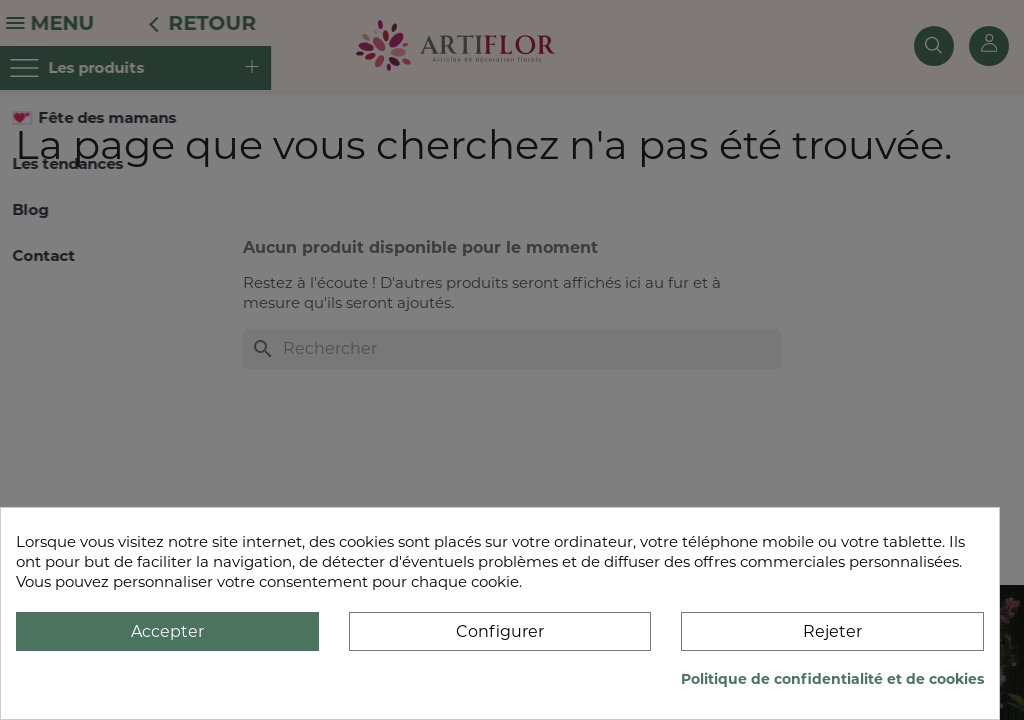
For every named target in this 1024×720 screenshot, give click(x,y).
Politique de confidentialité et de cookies (832, 679)
